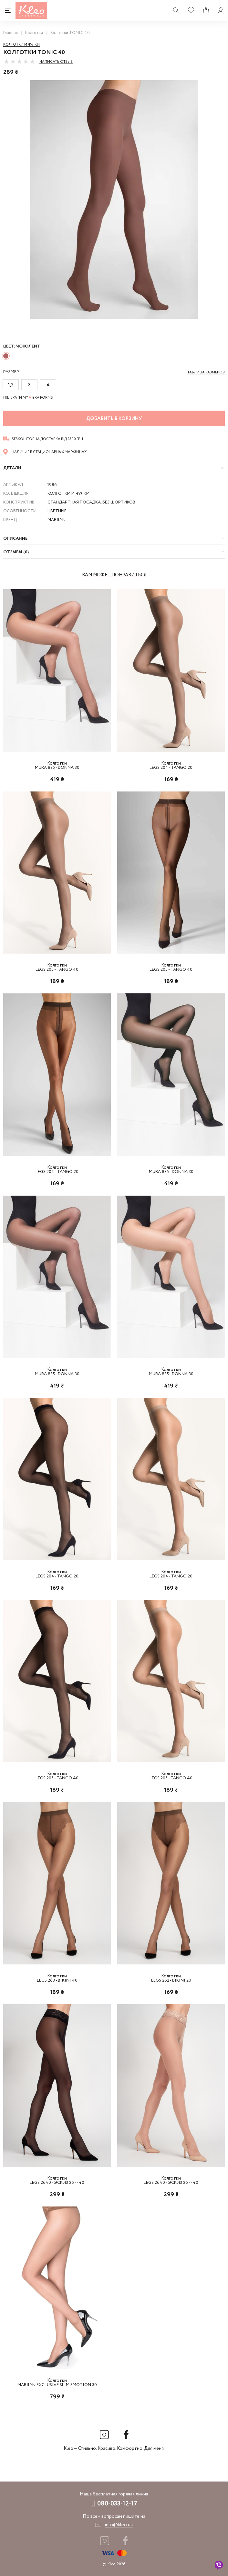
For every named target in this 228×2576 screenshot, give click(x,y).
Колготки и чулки (21, 44)
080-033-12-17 (117, 2504)
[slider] (19, 61)
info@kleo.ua (119, 2525)
